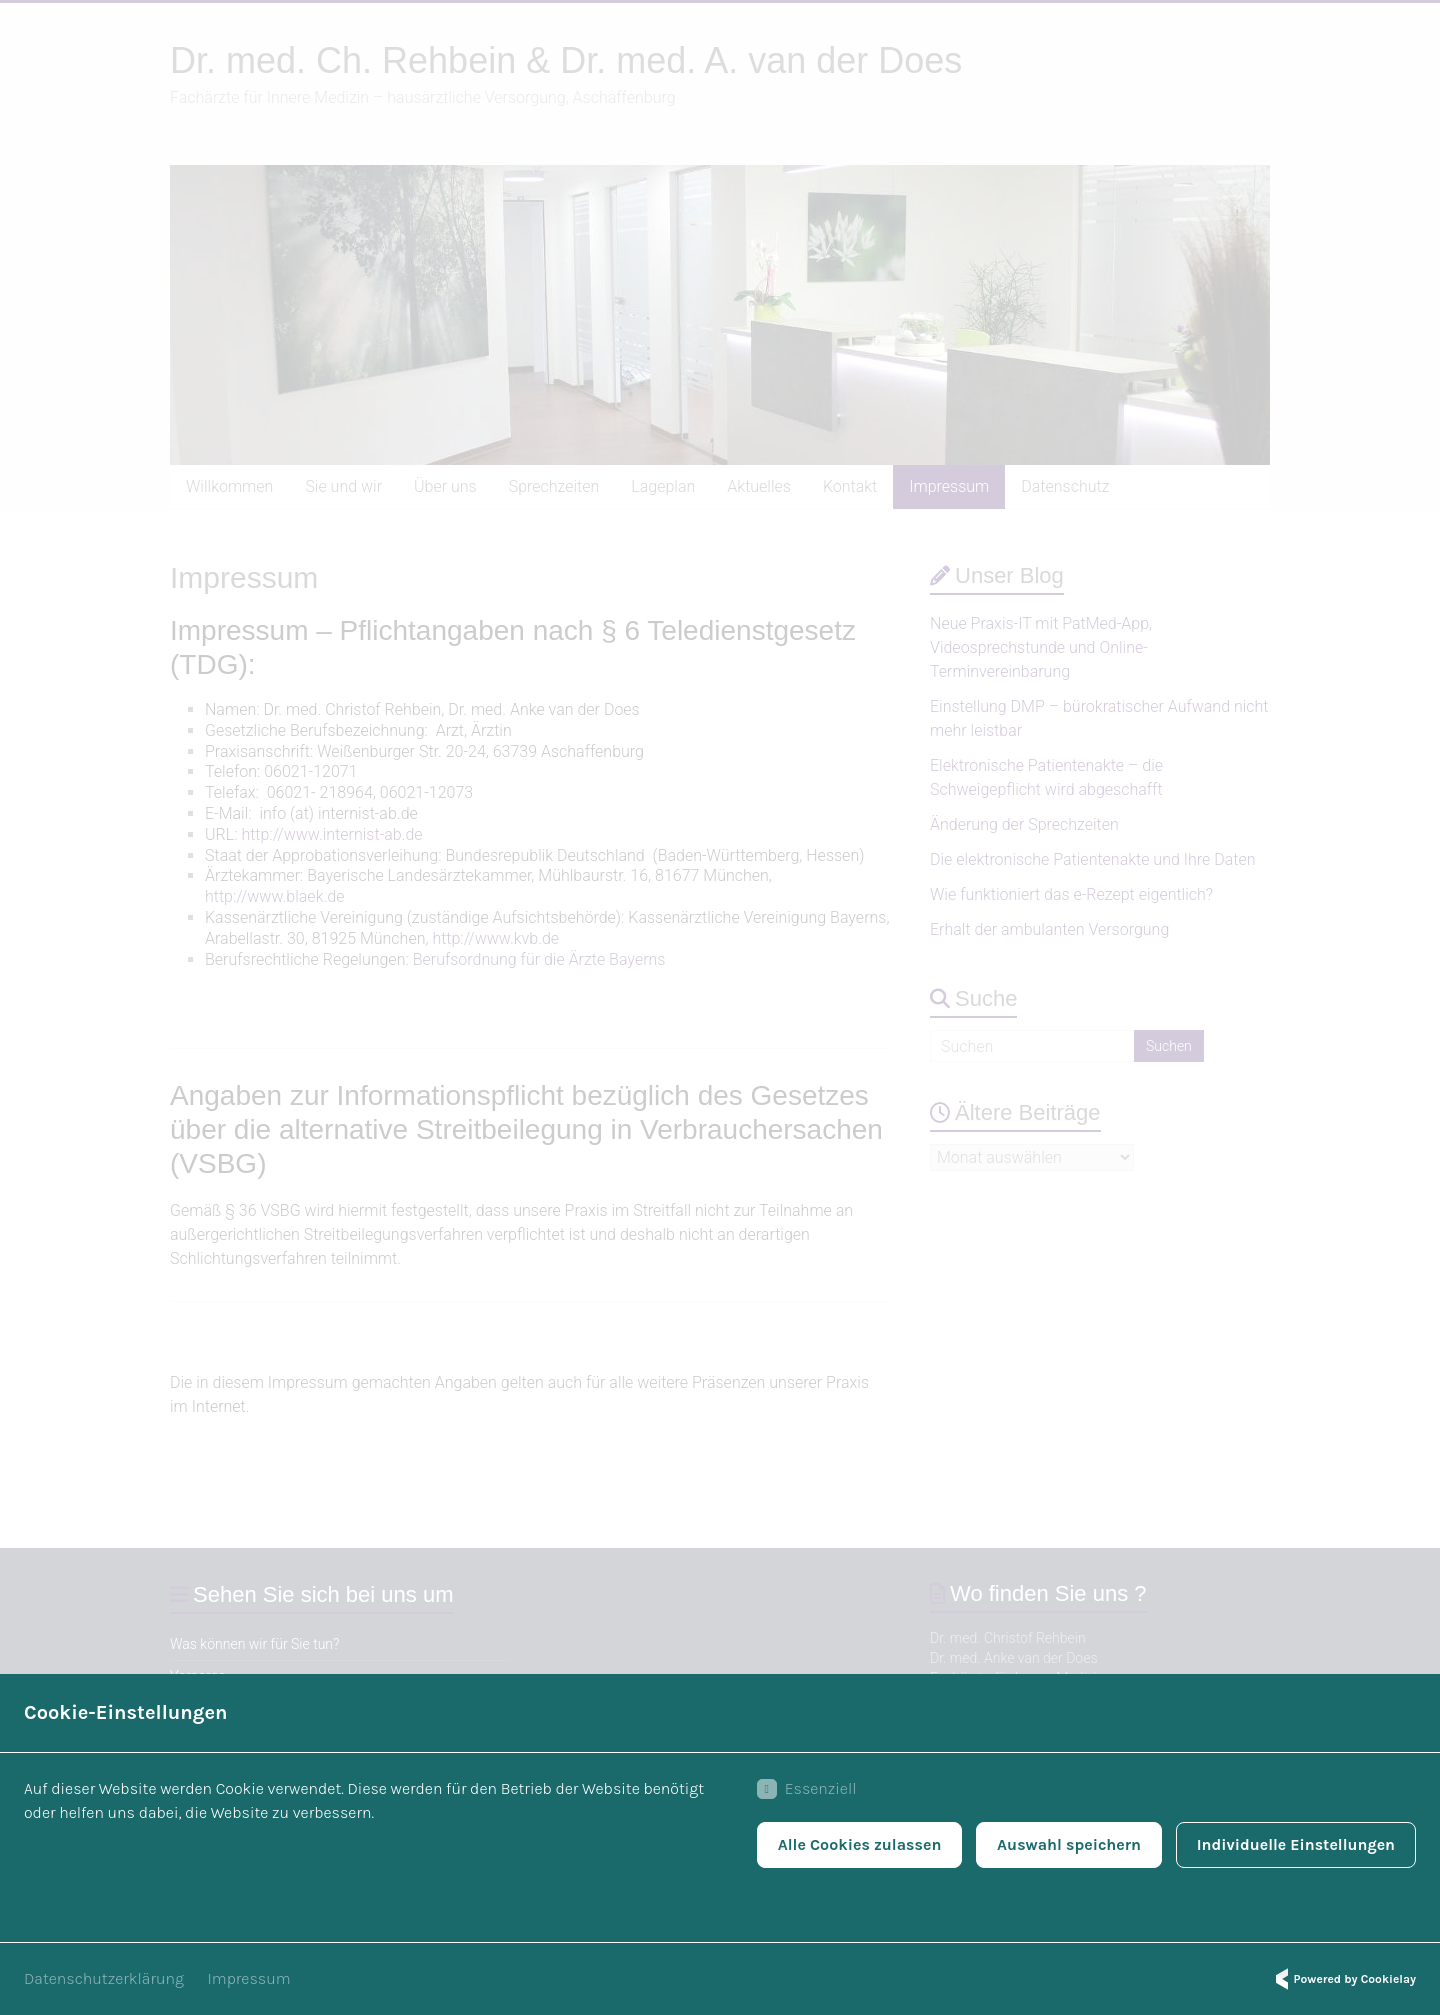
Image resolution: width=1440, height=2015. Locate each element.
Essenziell (806, 1789)
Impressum (249, 1978)
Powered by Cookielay (1343, 1979)
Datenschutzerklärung (104, 1978)
